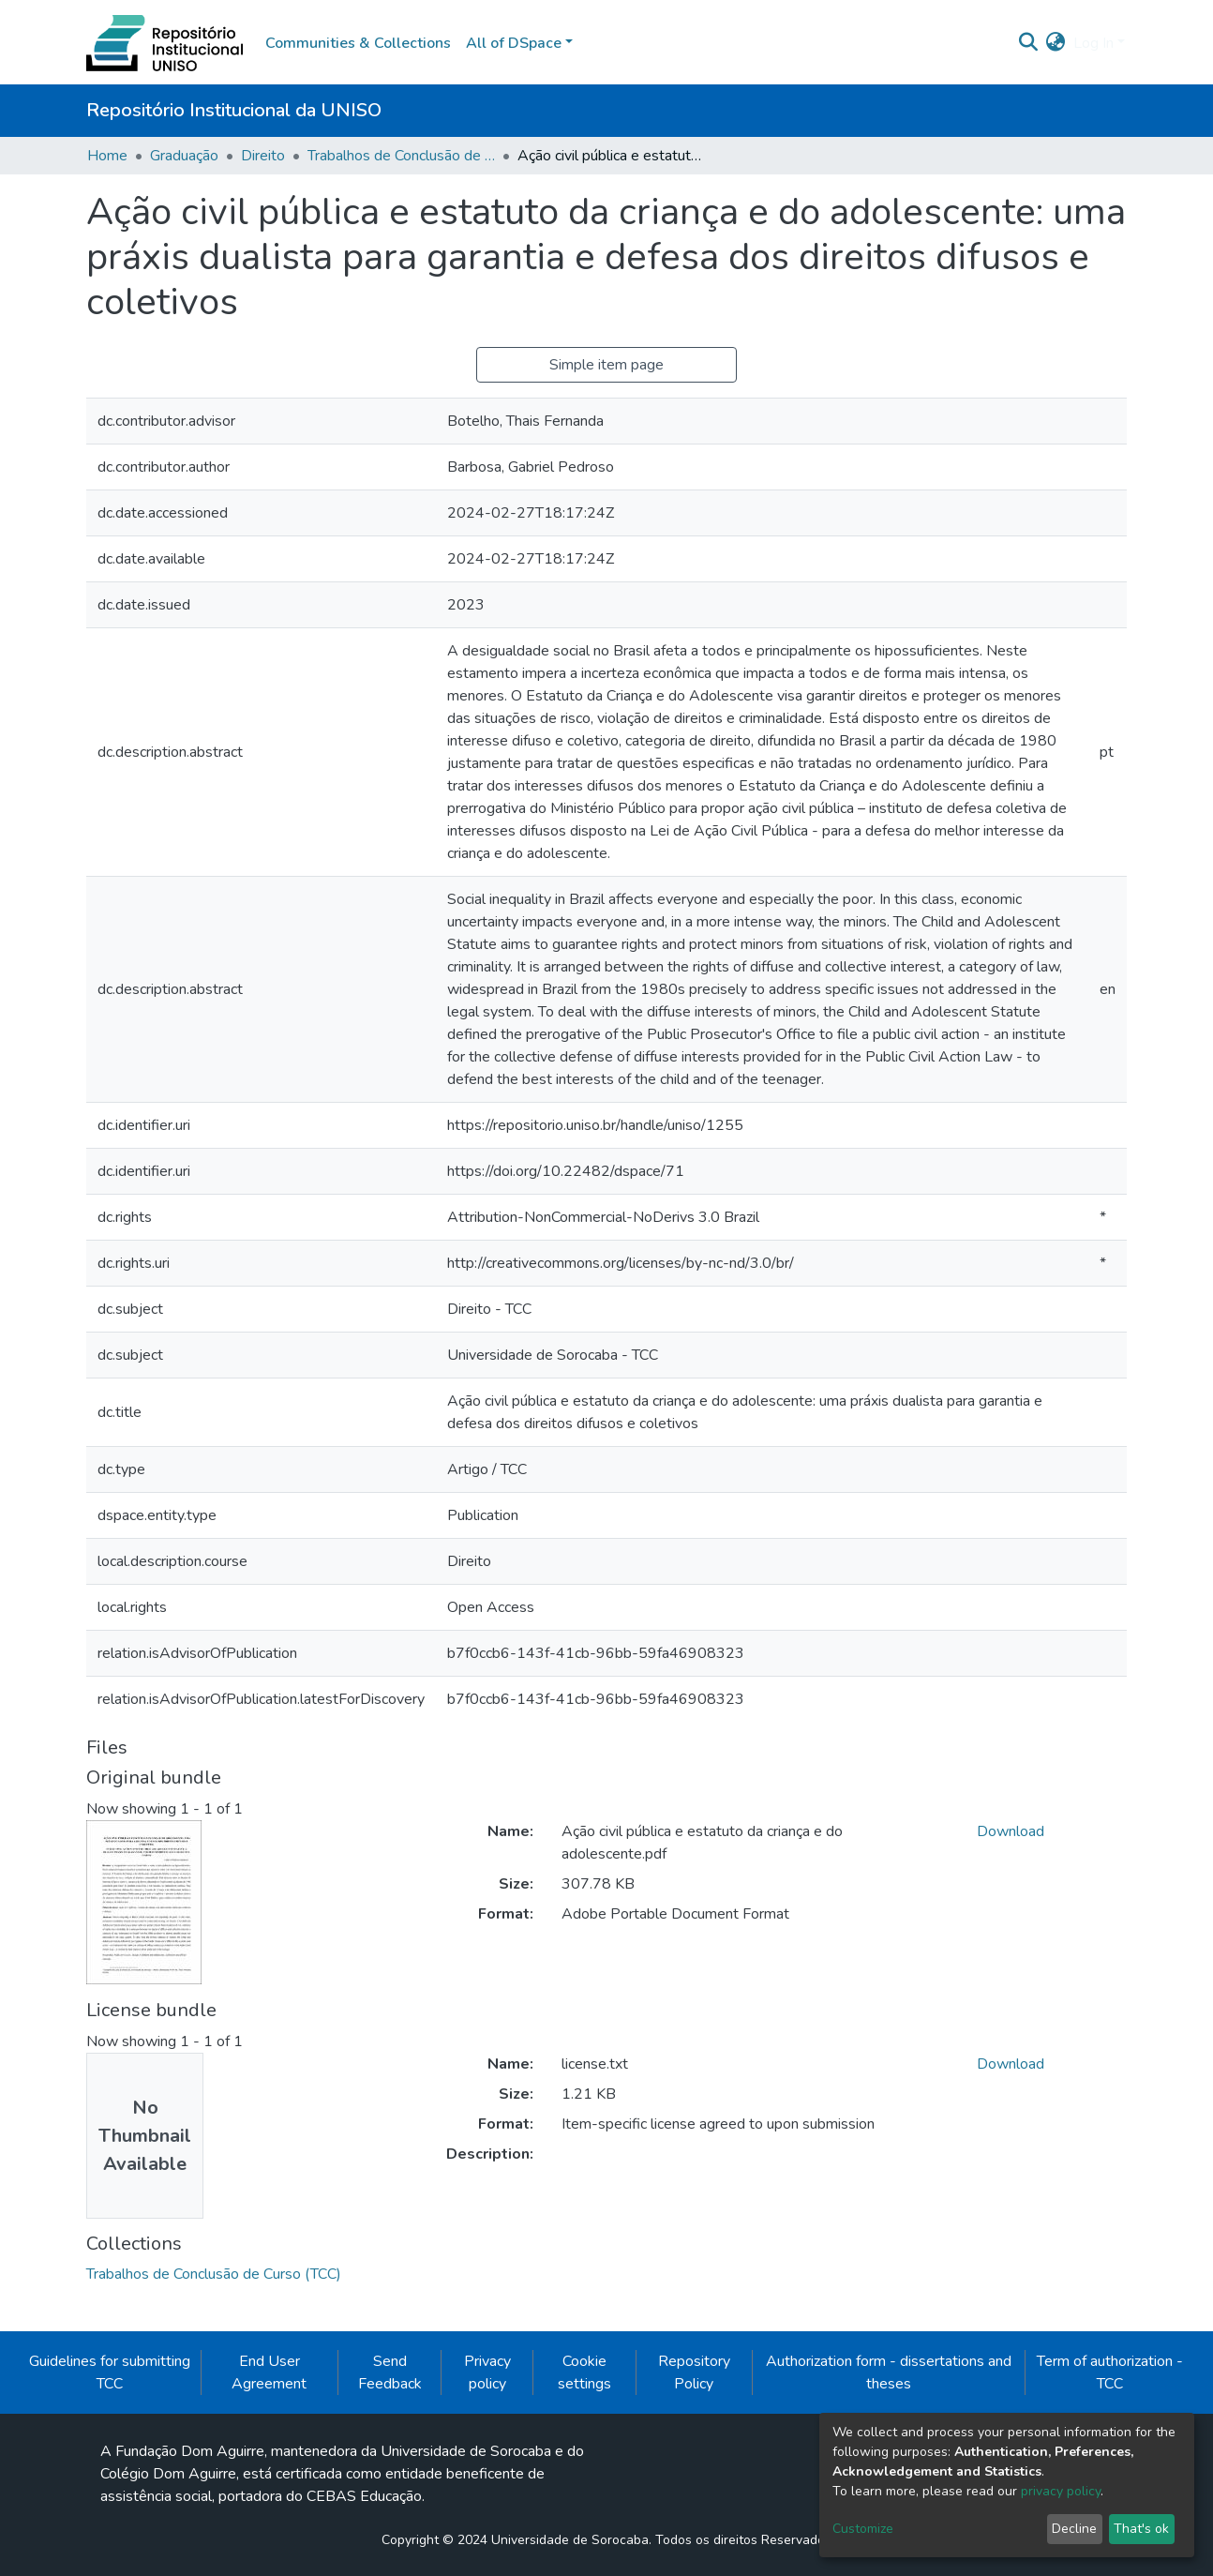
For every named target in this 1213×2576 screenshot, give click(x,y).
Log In (1093, 43)
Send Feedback (390, 2372)
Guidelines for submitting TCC (109, 2372)
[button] (1056, 43)
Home (107, 155)
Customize (862, 2529)
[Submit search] (1029, 43)
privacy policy (1061, 2491)
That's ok (1141, 2529)
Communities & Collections (358, 43)
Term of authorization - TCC (1110, 2372)
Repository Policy (694, 2372)
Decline (1074, 2529)
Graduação (184, 155)
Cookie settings (584, 2372)
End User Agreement (269, 2372)
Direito (263, 155)
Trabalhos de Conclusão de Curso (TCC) (401, 155)
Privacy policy (487, 2372)
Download (1010, 1831)
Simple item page (606, 364)
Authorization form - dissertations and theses (888, 2372)
